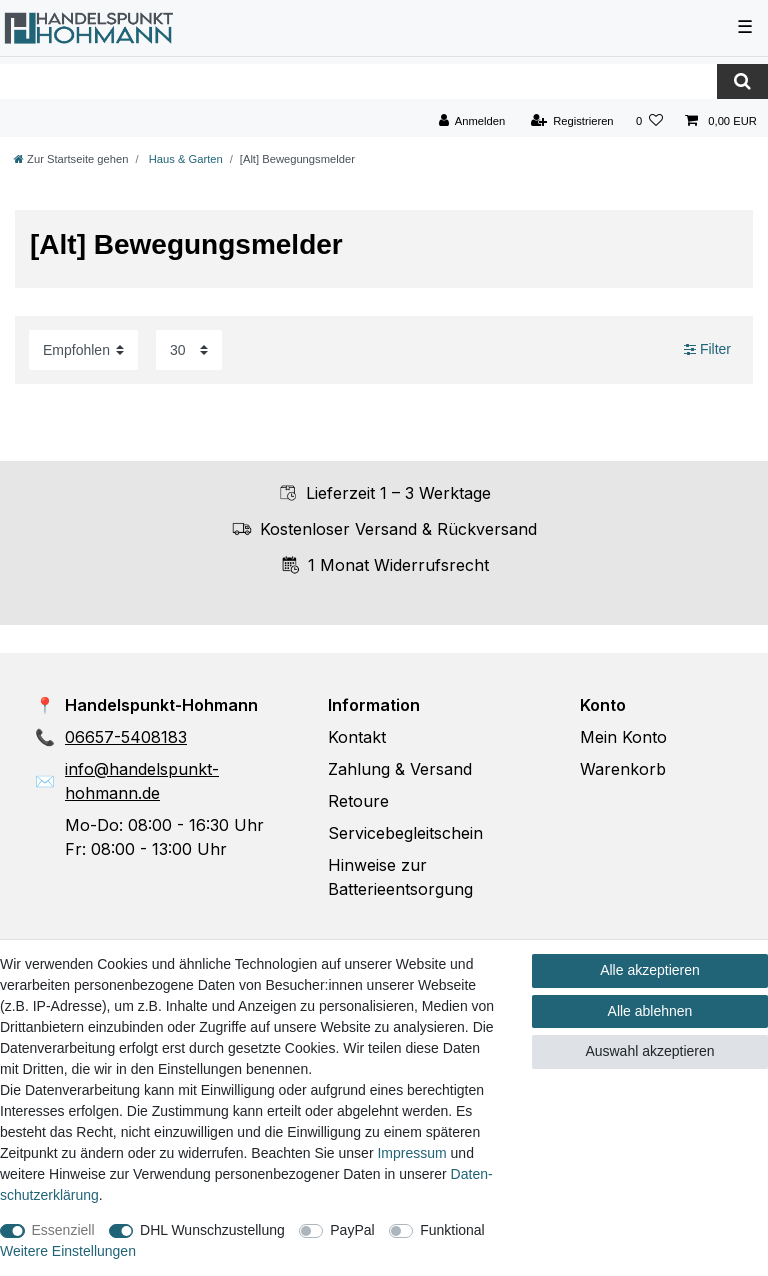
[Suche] (742, 81)
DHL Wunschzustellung (212, 1230)
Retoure (358, 801)
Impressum (411, 1153)
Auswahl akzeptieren (649, 1051)
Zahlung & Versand (400, 769)
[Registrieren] (571, 121)
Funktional (452, 1230)
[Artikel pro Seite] (189, 349)
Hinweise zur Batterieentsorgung (400, 877)
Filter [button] (707, 350)
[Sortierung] (83, 349)
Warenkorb (623, 769)
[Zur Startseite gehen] (71, 159)
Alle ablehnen (650, 1011)
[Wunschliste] (649, 121)
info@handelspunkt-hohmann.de (142, 781)
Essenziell (63, 1230)
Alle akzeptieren (650, 970)
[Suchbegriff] (358, 81)
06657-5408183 (126, 737)
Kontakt (357, 737)
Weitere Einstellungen (68, 1251)
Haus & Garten (184, 159)
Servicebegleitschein (405, 833)
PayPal (352, 1230)
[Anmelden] (472, 121)
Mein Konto (623, 737)
